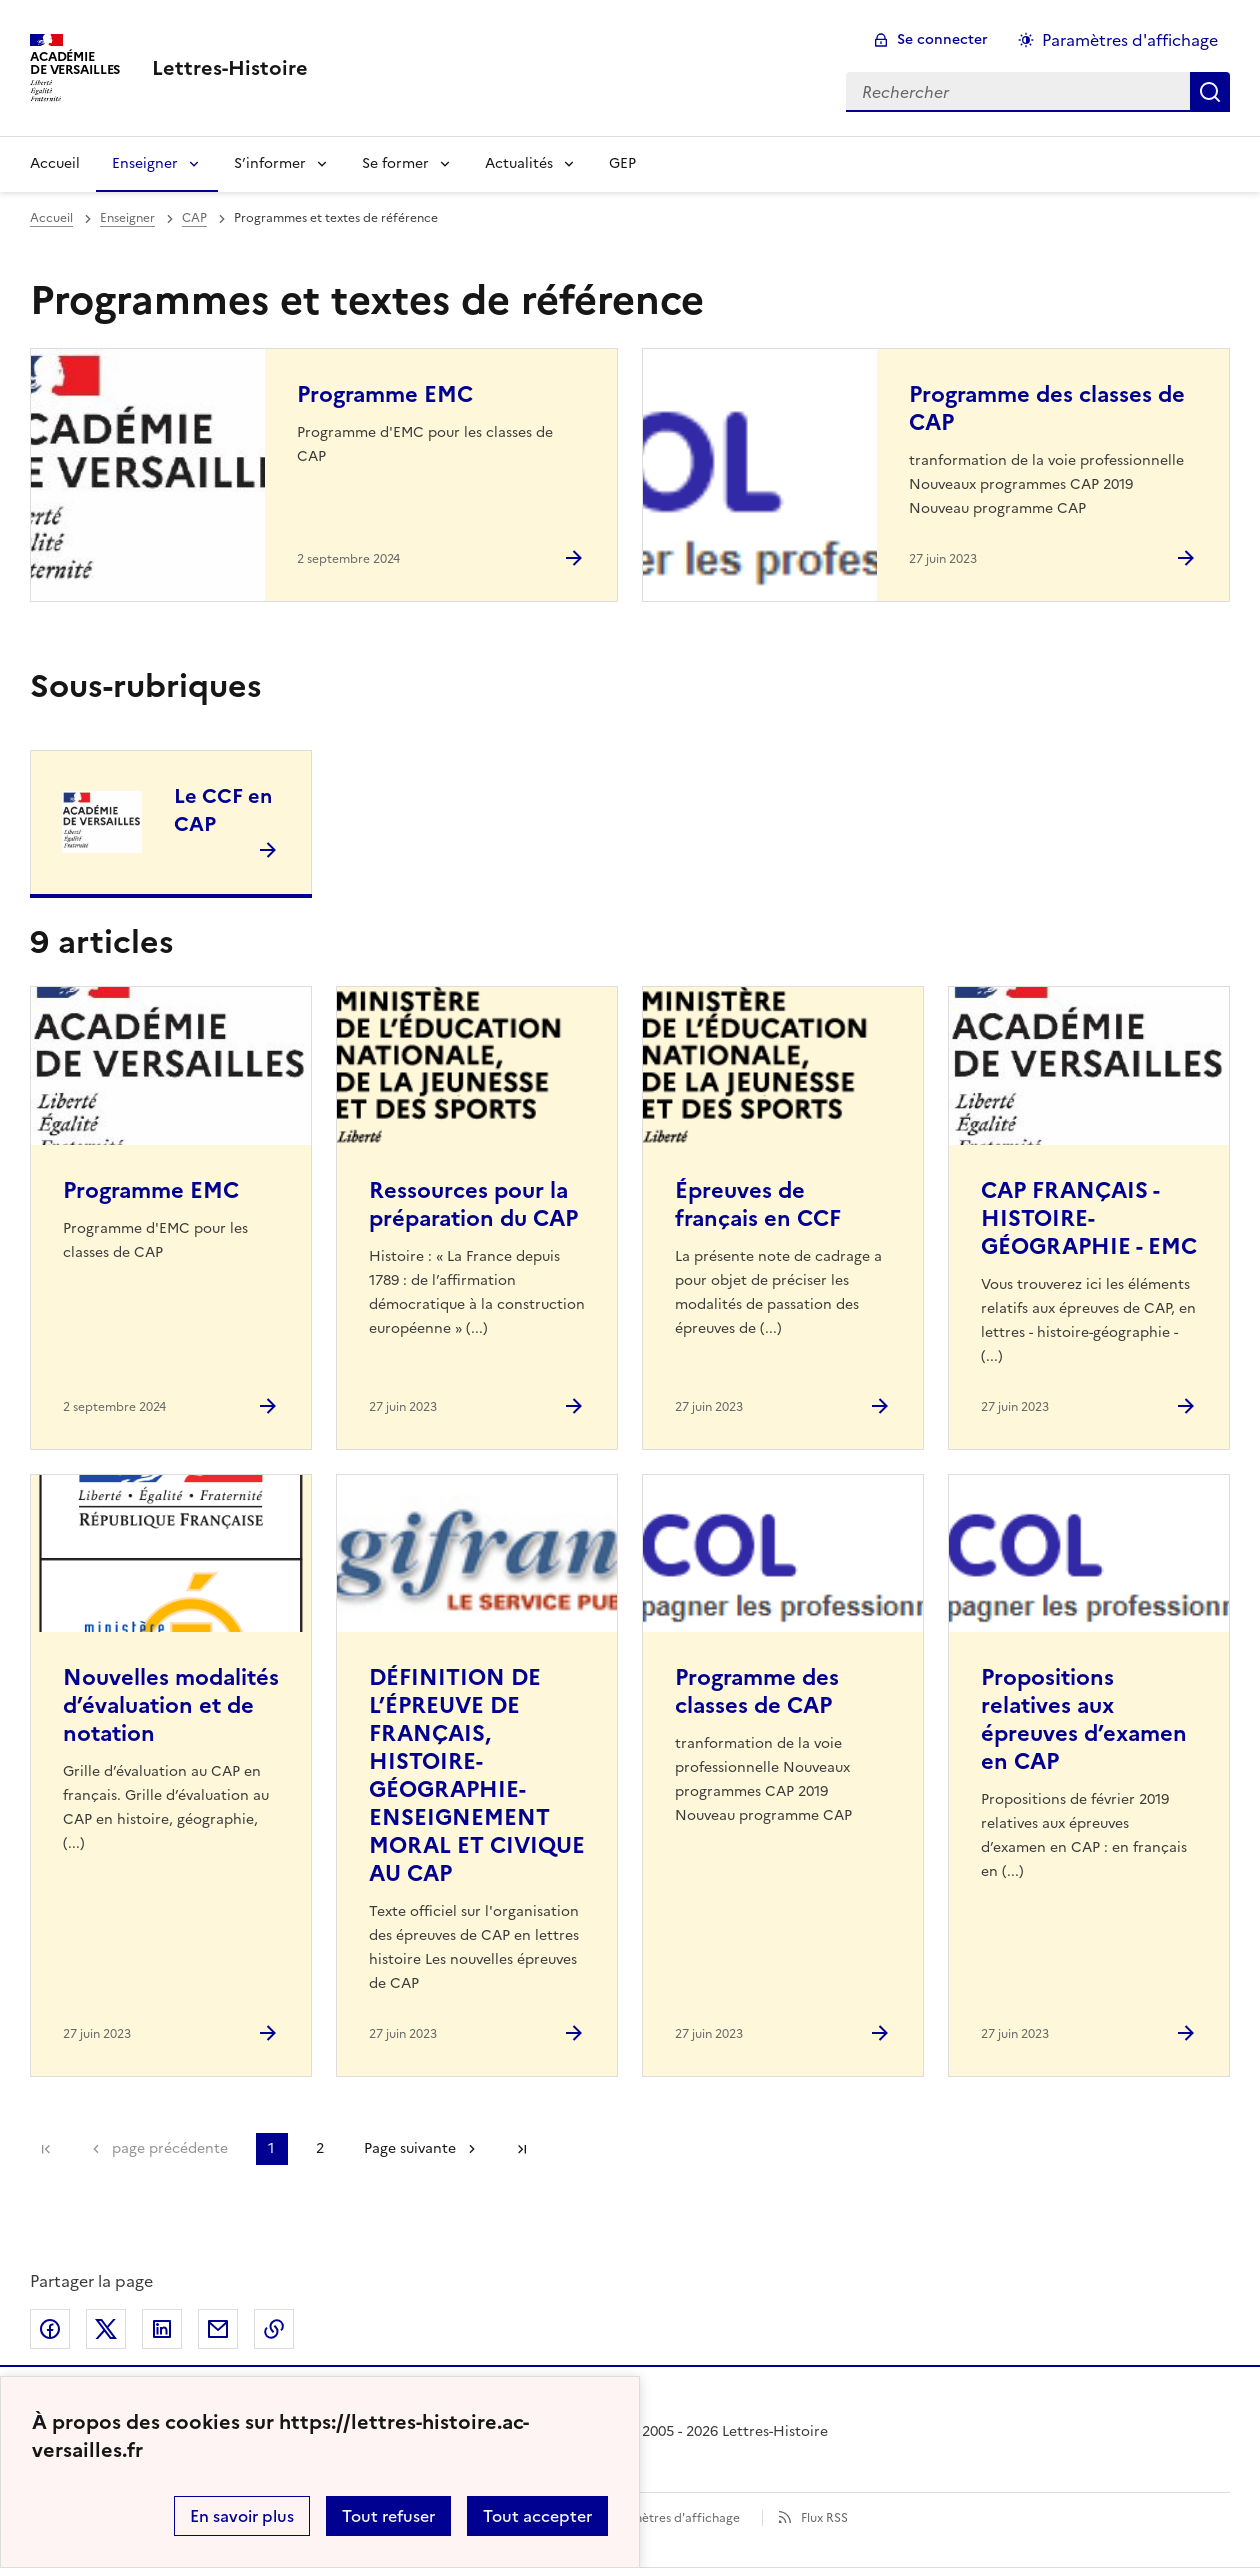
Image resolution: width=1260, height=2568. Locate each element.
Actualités (519, 163)
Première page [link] (46, 2149)
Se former (395, 163)
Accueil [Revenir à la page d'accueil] (55, 163)
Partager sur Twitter (106, 2329)
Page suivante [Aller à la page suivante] (410, 2148)
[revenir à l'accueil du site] (230, 68)
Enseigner (145, 163)
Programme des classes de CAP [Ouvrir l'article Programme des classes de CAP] (1047, 408)
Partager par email (218, 2329)
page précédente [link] (170, 2148)
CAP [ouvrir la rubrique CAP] (194, 218)
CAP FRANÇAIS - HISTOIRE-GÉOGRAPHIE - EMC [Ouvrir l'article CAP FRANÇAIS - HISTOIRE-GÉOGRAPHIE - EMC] (1089, 1218)
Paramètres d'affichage (672, 2518)
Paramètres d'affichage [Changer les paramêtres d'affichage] (1130, 40)
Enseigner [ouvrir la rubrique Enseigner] (127, 218)
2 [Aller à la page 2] (320, 2148)
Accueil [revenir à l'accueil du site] (51, 218)
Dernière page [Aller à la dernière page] (522, 2149)
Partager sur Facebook (50, 2329)
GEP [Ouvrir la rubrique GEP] (622, 163)
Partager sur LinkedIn (162, 2329)
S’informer (270, 163)
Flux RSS (824, 2518)
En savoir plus (242, 2516)
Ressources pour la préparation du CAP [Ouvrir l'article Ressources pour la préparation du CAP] (473, 1204)
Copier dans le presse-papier (274, 2329)
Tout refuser (388, 2516)
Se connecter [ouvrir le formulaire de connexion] (942, 39)
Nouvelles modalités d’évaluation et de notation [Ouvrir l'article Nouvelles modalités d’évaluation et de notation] (171, 1705)
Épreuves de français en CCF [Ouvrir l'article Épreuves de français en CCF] (758, 1204)
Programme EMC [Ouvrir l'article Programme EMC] (385, 394)
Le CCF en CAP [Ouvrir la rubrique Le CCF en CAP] (223, 810)
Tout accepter (537, 2516)
